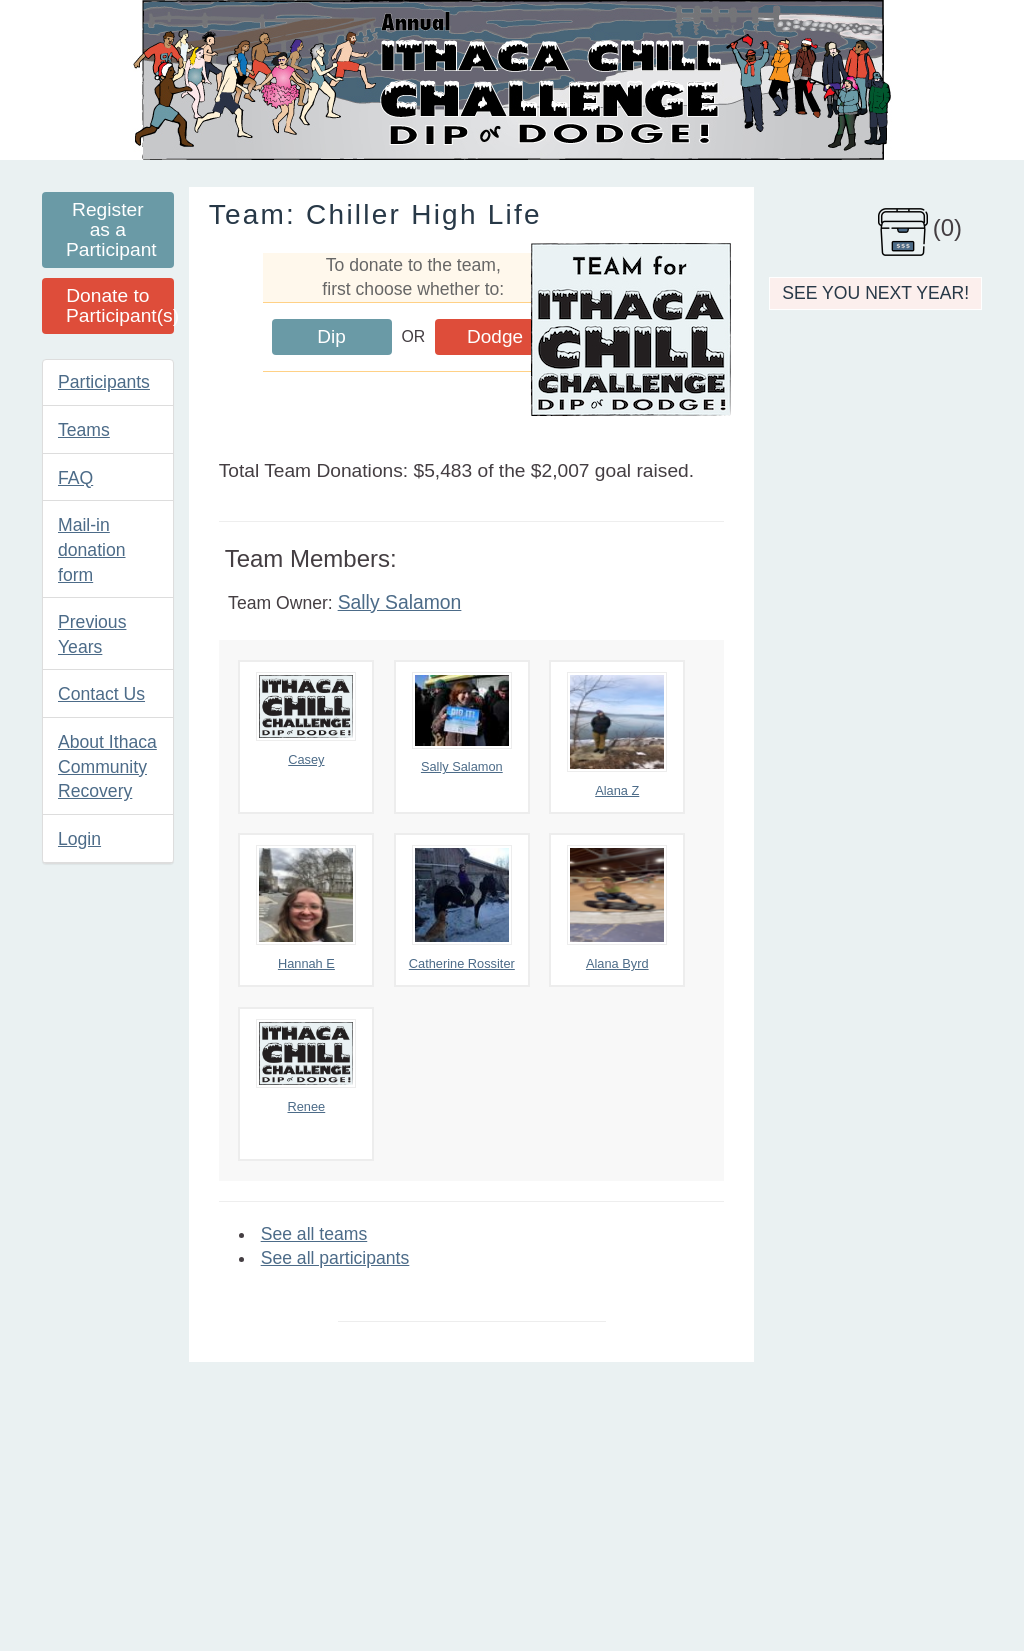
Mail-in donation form (92, 549)
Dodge (495, 336)
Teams (84, 430)
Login (79, 839)
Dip (331, 336)
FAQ (75, 478)
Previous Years (92, 634)
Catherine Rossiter (462, 908)
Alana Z (617, 735)
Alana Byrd (617, 908)
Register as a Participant (111, 229)
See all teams (314, 1234)
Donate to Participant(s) (120, 305)
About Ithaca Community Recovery (107, 766)
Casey (306, 719)
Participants (104, 382)
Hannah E (306, 908)
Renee (306, 1066)
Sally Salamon (400, 602)
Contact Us (101, 694)
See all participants (335, 1258)
